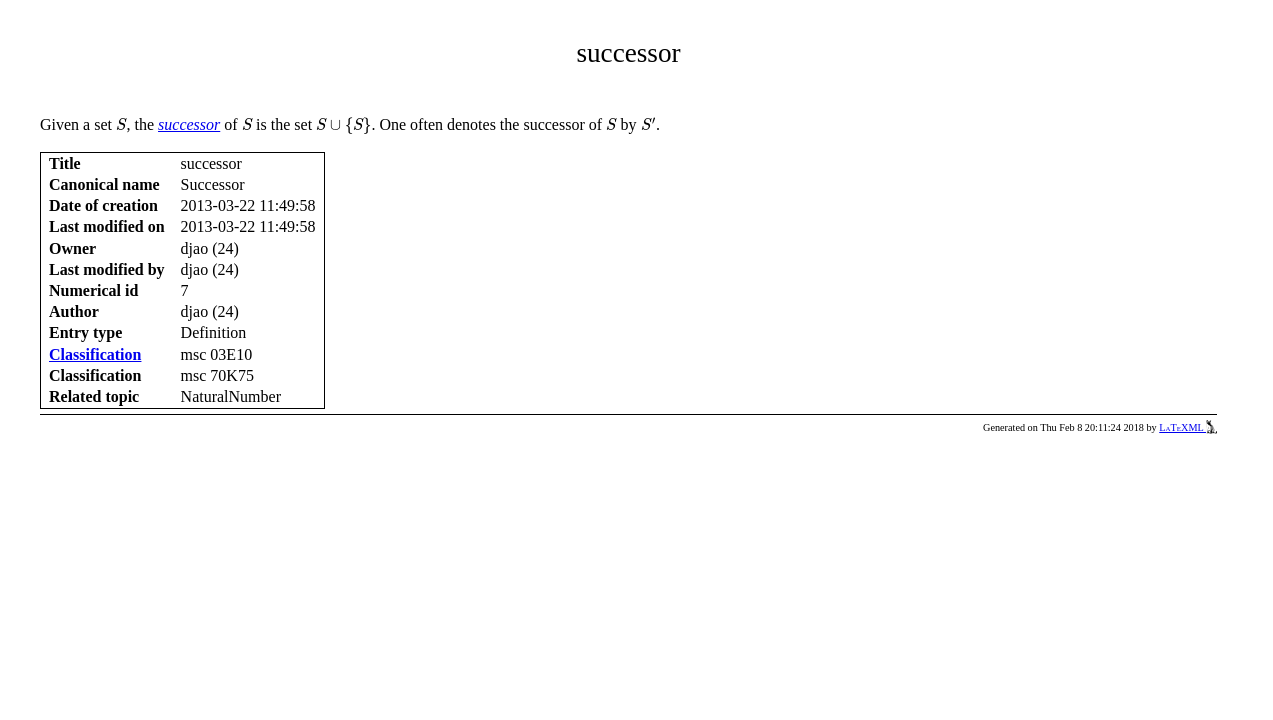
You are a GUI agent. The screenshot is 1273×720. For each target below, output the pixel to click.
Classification (95, 354)
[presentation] (121, 124)
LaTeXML (1188, 427)
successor (189, 124)
